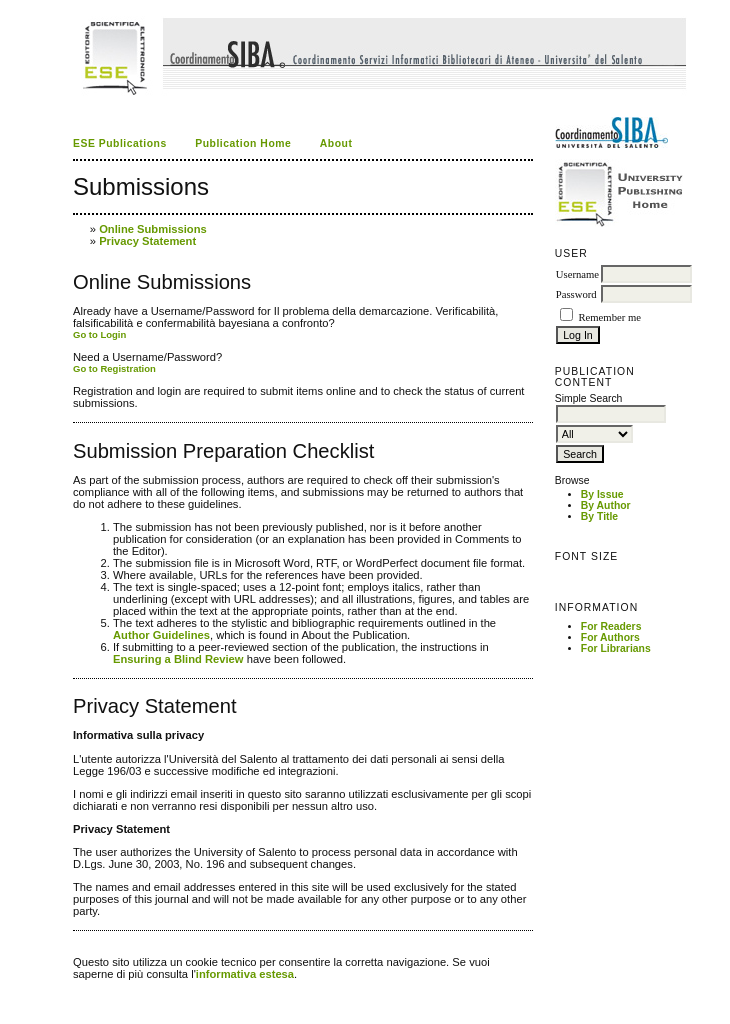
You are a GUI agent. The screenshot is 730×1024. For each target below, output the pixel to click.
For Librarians (616, 648)
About (336, 143)
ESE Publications (120, 143)
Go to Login (99, 334)
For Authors (610, 637)
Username (577, 274)
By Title (599, 516)
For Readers (611, 626)
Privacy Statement (147, 241)
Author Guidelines (161, 635)
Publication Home (243, 143)
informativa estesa (245, 974)
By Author (606, 505)
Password (576, 294)
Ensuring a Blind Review (178, 659)
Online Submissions (153, 229)
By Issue (602, 494)
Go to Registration (114, 368)
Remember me (609, 317)
